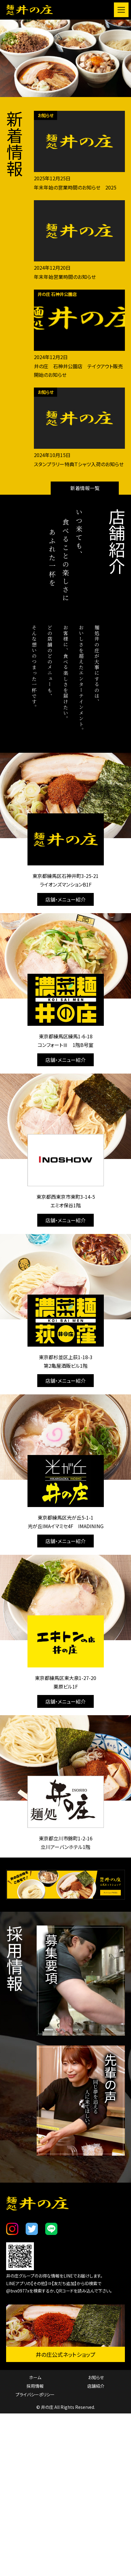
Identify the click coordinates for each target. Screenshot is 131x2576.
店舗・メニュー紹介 (65, 899)
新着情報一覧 (85, 488)
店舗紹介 (95, 2435)
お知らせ (96, 2426)
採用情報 (35, 2435)
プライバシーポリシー (35, 2443)
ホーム (35, 2426)
